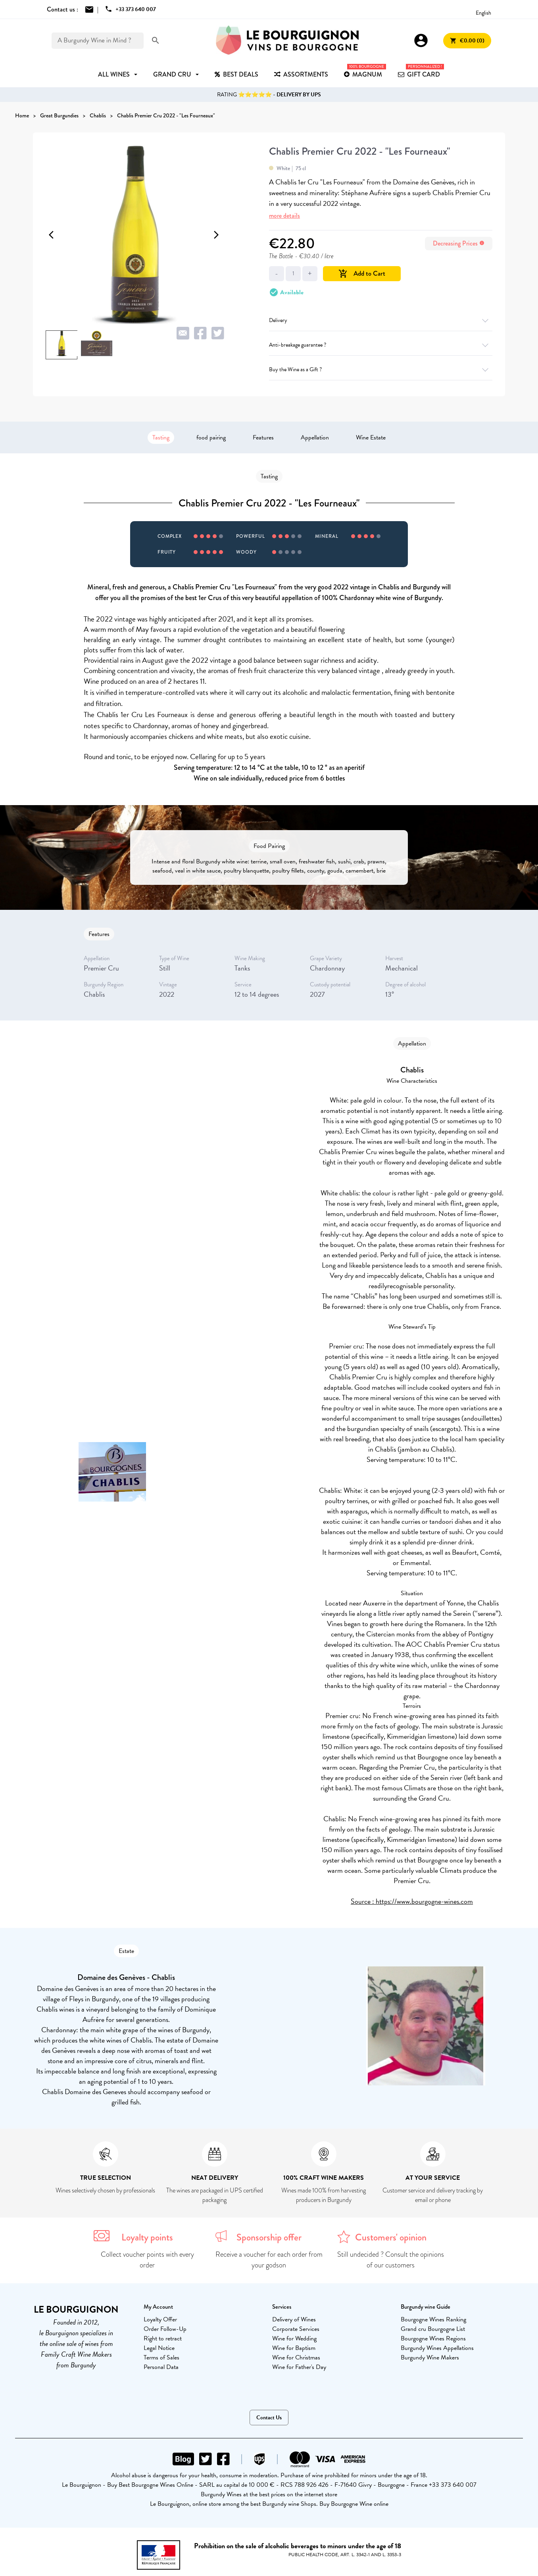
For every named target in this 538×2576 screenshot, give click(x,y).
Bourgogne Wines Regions (433, 2338)
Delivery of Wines (294, 2319)
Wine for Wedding (294, 2338)
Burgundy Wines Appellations (437, 2348)
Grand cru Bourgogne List (433, 2329)
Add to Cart (361, 273)
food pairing (211, 437)
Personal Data (161, 2367)
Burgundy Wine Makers (430, 2357)
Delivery (380, 320)
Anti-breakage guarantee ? (380, 345)
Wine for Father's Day (299, 2367)
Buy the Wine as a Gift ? (380, 369)
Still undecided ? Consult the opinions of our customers (390, 2259)
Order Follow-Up (165, 2329)
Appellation (315, 437)
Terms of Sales (161, 2357)
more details (284, 215)
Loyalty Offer (160, 2319)
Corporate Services (295, 2329)
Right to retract (163, 2338)
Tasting (160, 437)
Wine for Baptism (293, 2348)
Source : (363, 1901)
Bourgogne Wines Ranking (433, 2319)
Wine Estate (371, 437)
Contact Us (269, 2417)
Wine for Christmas (296, 2357)
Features (263, 437)
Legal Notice (159, 2348)
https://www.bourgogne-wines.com (424, 1901)
